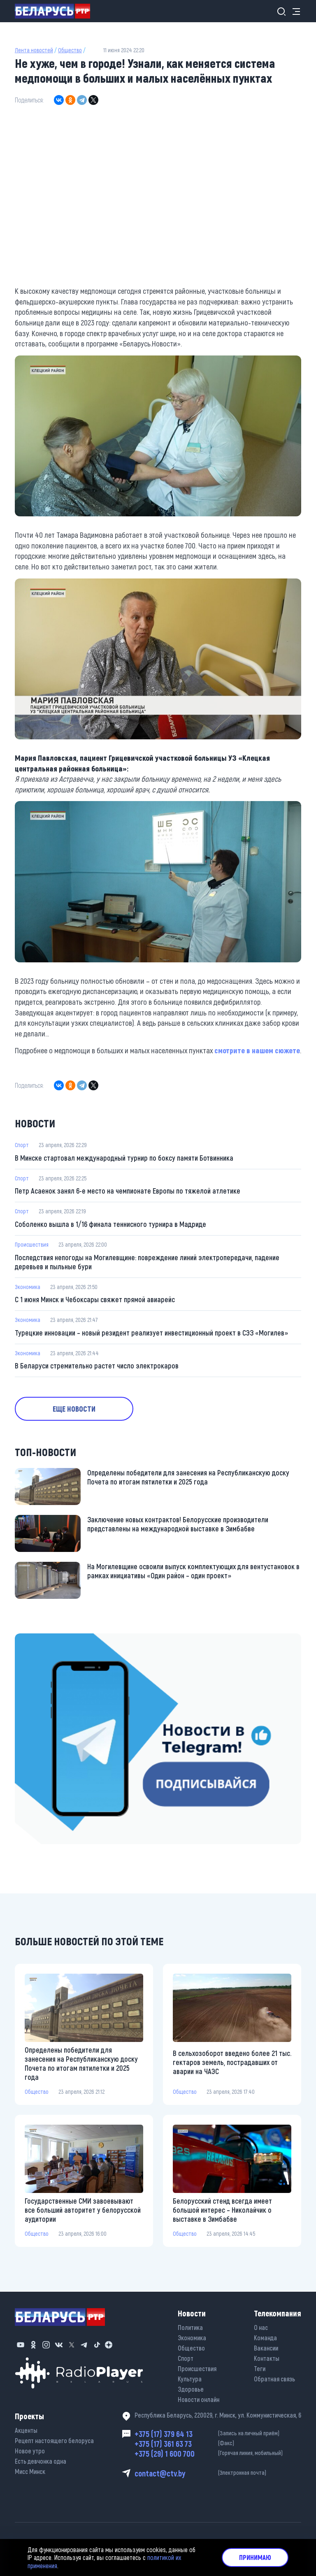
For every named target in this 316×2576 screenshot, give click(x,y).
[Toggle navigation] (293, 11)
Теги (259, 2368)
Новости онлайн (198, 2399)
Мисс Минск (30, 2471)
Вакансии (266, 2348)
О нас (261, 2327)
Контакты (266, 2358)
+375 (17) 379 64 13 (218, 2434)
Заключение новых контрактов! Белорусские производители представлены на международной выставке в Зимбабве (177, 1524)
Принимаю (255, 2557)
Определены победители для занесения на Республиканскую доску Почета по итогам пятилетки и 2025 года (188, 1477)
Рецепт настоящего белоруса (54, 2440)
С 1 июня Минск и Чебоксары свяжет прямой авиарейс (95, 1299)
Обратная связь (274, 2379)
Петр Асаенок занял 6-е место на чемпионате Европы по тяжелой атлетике (127, 1190)
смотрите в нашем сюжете (257, 1050)
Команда (265, 2337)
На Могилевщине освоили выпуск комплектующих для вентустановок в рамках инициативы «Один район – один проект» (193, 1571)
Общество (70, 49)
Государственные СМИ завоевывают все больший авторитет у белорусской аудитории (83, 2209)
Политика (190, 2327)
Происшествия (32, 1244)
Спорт (22, 1144)
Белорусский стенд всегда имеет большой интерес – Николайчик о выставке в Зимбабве (222, 2209)
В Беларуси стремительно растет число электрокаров (97, 1365)
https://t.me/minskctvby (46, 1638)
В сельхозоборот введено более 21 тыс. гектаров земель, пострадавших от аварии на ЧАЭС (232, 2062)
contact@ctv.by (218, 2473)
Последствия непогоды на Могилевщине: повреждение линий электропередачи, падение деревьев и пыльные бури (147, 1262)
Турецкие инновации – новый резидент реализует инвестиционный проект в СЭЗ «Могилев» (151, 1332)
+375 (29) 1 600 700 (218, 2453)
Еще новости (74, 1408)
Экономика (27, 1286)
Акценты (26, 2430)
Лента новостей (34, 49)
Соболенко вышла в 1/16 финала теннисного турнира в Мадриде (110, 1224)
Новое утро (30, 2451)
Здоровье (191, 2389)
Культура (190, 2379)
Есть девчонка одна (40, 2461)
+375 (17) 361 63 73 (218, 2443)
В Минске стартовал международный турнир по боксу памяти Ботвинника (124, 1157)
